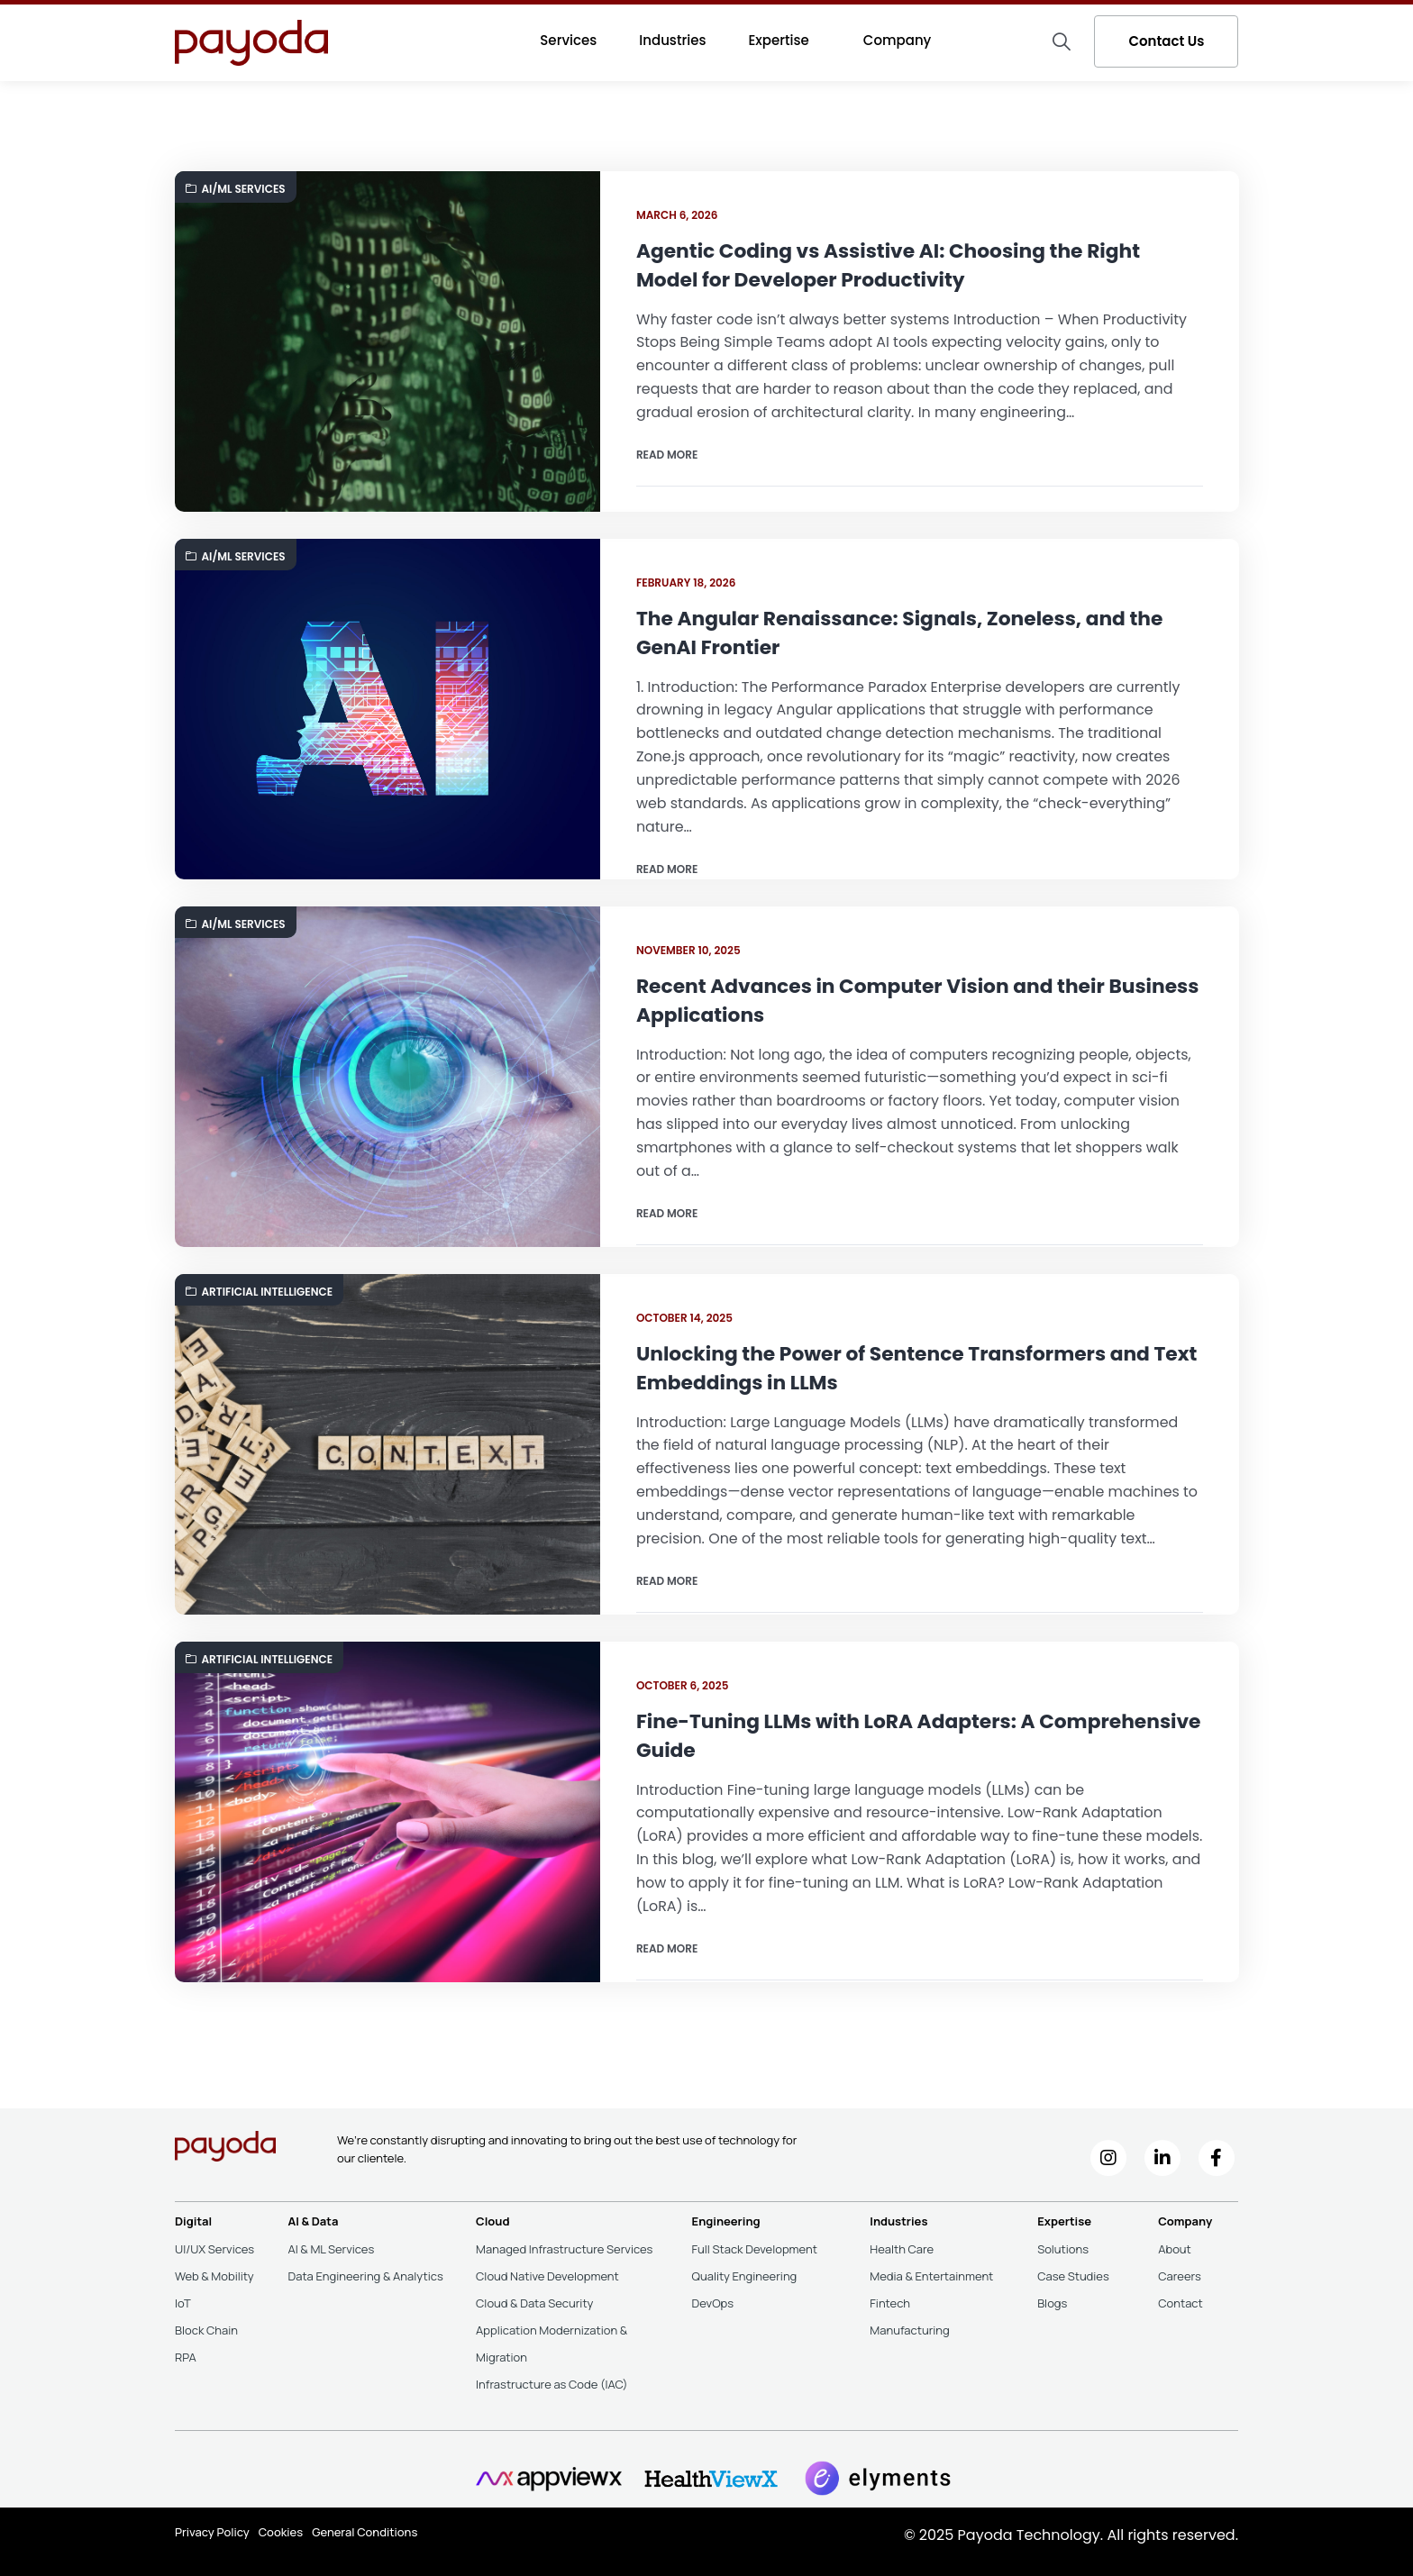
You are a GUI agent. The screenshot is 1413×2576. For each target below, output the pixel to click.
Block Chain (206, 2330)
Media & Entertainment (931, 2276)
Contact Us (1166, 41)
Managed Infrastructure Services (564, 2249)
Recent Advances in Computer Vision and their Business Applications (872, 1000)
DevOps (713, 2303)
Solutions (1063, 2249)
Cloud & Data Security (534, 2303)
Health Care (902, 2249)
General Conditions (364, 2531)
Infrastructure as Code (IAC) (551, 2384)
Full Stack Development (754, 2249)
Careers (1179, 2276)
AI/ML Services (236, 188)
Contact (1180, 2303)
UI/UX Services (214, 2249)
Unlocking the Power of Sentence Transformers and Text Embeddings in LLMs (895, 1368)
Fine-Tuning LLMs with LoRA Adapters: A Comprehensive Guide (837, 1735)
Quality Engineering (745, 2276)
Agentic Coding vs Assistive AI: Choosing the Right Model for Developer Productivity (890, 265)
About (1174, 2249)
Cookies (281, 2531)
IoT (183, 2303)
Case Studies (1073, 2276)
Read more (666, 455)
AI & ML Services (330, 2249)
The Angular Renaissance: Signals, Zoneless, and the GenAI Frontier (902, 633)
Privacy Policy (212, 2531)
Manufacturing (910, 2330)
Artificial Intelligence (259, 1291)
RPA (185, 2357)
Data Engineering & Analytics (364, 2276)
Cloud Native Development (547, 2276)
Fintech (890, 2303)
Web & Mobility (214, 2276)
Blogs (1052, 2303)
